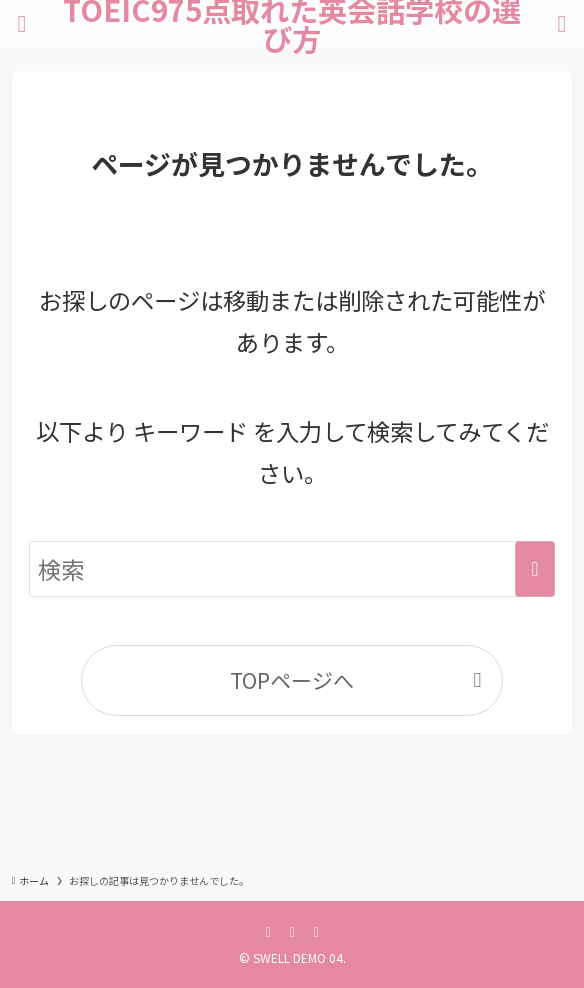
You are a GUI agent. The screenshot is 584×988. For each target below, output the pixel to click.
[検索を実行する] (535, 569)
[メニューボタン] (22, 24)
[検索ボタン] (562, 24)
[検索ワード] (292, 569)
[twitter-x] (292, 931)
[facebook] (268, 931)
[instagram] (316, 931)
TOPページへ (292, 680)
